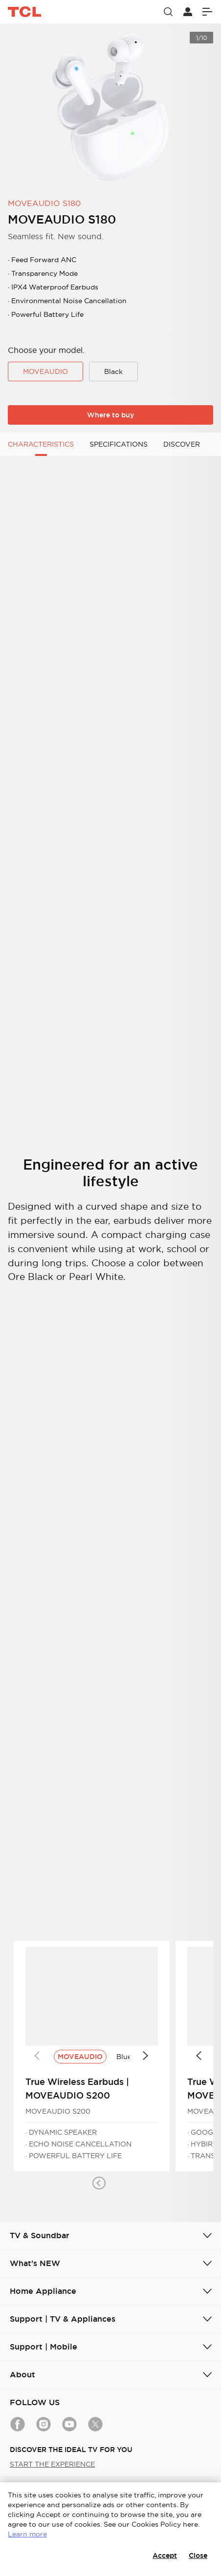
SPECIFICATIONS (118, 444)
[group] (110, 106)
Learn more (27, 2534)
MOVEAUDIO (45, 371)
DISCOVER (181, 444)
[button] (98, 2183)
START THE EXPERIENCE (52, 2464)
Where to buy (110, 415)
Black (113, 371)
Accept (165, 2555)
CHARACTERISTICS (41, 444)
